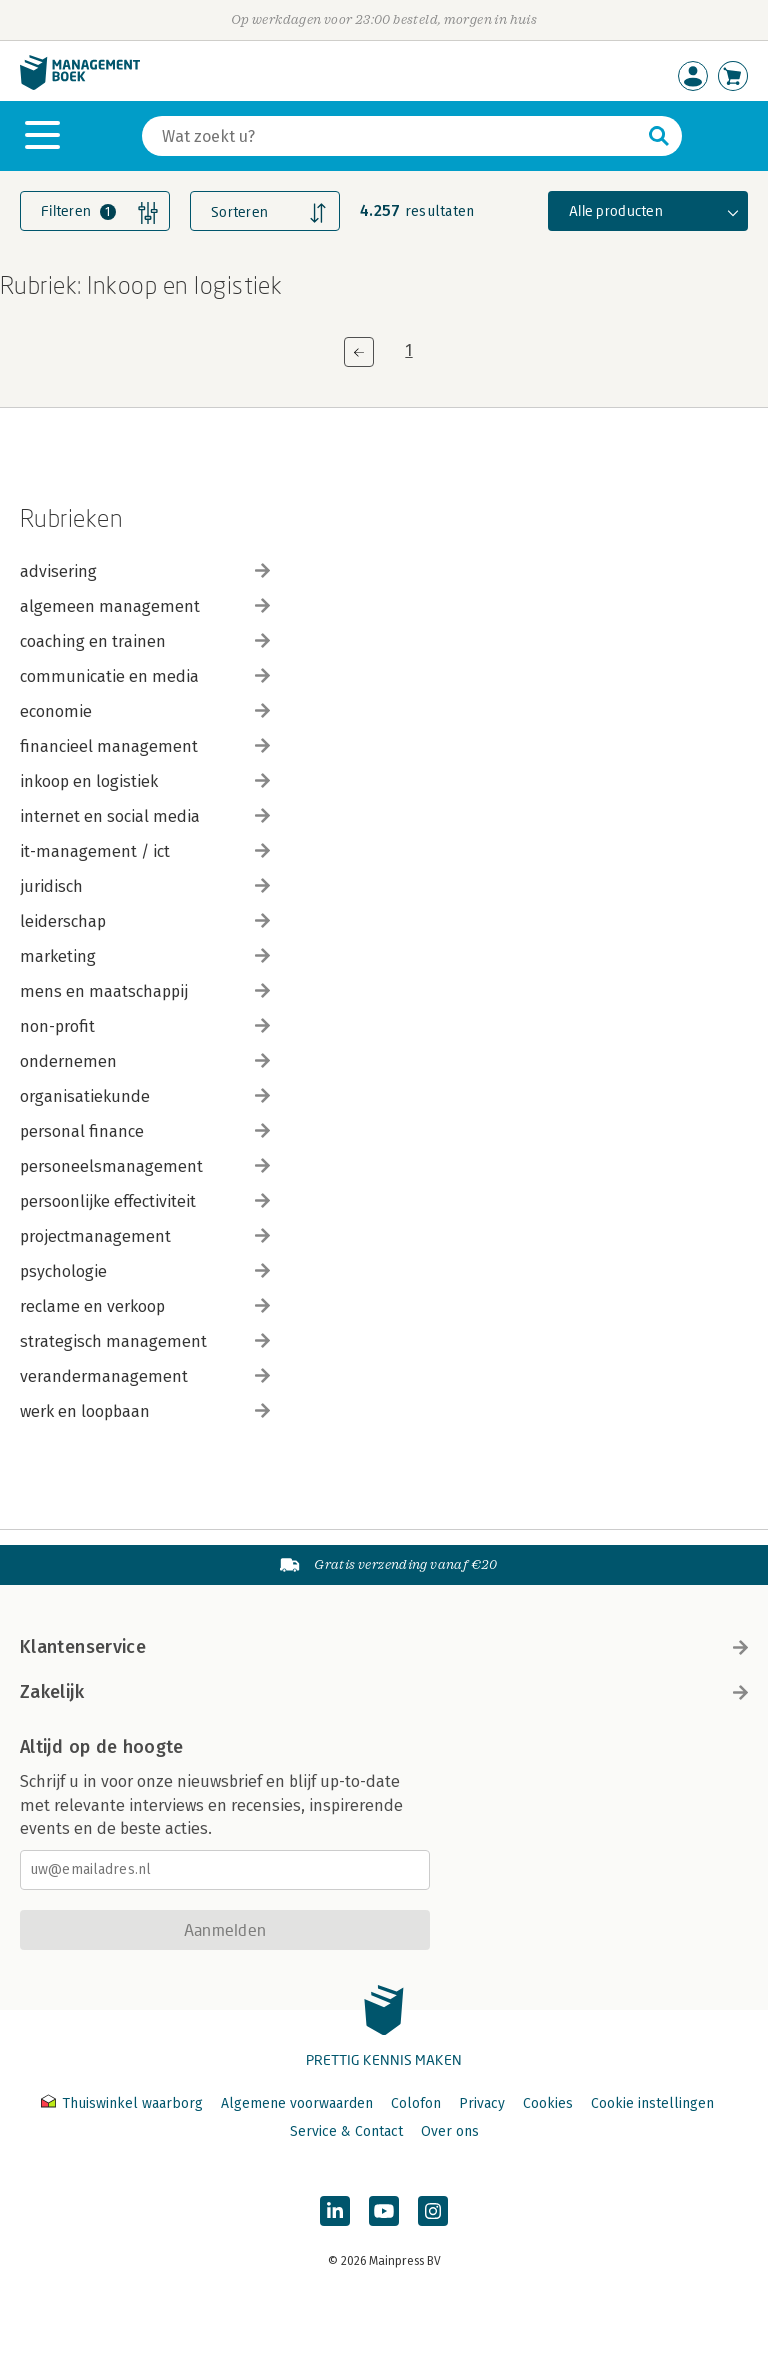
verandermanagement (145, 1376)
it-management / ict (145, 851)
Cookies (548, 2103)
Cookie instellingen (652, 2103)
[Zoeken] (392, 136)
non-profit (145, 1026)
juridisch (145, 886)
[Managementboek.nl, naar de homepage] (80, 85)
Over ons (450, 2131)
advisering (145, 571)
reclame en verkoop (145, 1306)
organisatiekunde (145, 1096)
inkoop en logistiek (145, 781)
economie (145, 711)
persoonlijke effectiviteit (145, 1201)
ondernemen (145, 1061)
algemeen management (145, 606)
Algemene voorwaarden (297, 2103)
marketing (145, 956)
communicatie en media (145, 676)
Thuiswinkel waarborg (124, 2103)
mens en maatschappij (145, 991)
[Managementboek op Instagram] (433, 2211)
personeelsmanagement (145, 1166)
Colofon (416, 2103)
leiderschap (145, 921)
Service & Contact (346, 2131)
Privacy (482, 2103)
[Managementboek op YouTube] (384, 2211)
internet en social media (145, 816)
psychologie (145, 1271)
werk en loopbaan (145, 1411)
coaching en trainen (145, 641)
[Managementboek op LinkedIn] (335, 2211)
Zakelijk (384, 1692)
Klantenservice (384, 1647)
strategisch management (145, 1341)
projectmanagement (145, 1236)
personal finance (145, 1131)
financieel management (145, 746)
